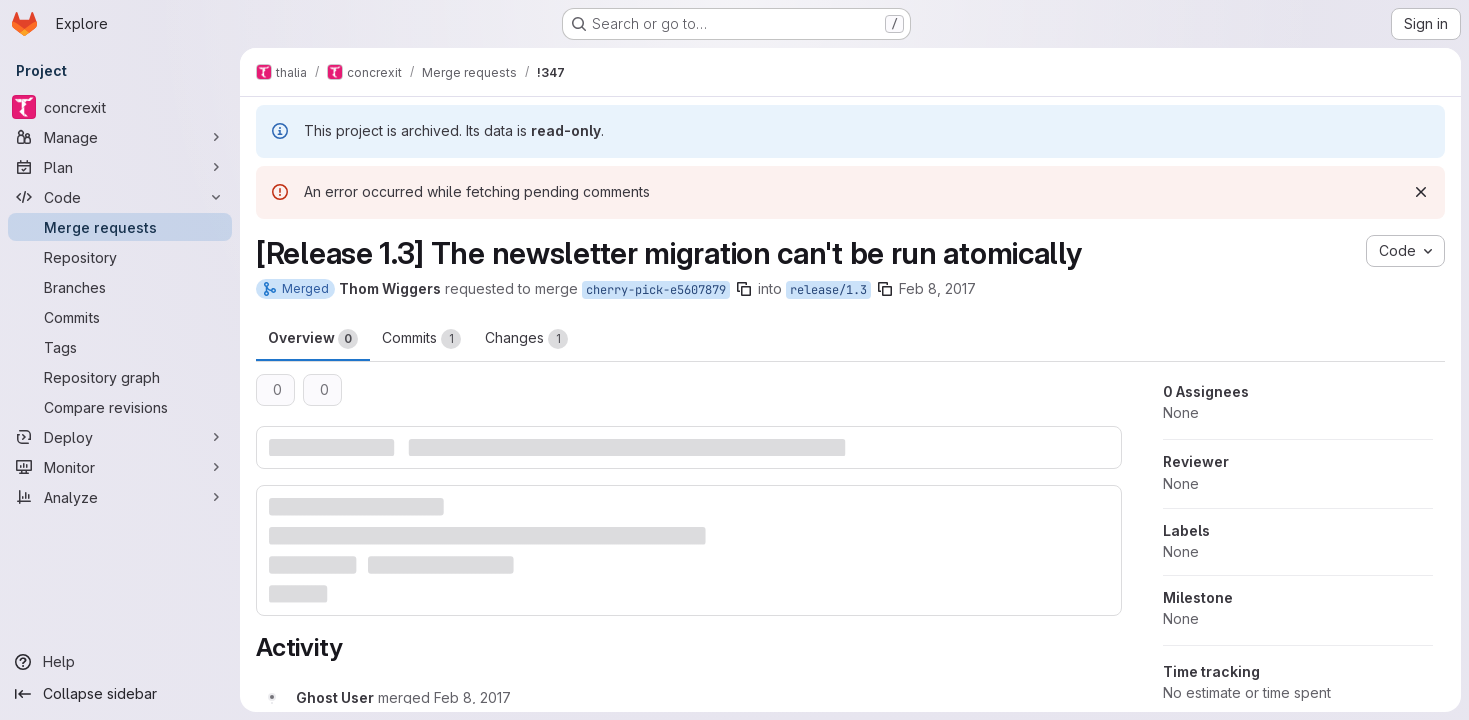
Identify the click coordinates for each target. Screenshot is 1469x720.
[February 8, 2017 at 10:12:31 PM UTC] (472, 697)
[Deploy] (120, 437)
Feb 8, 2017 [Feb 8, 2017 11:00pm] (937, 288)
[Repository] (120, 257)
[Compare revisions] (120, 407)
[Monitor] (120, 467)
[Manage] (120, 137)
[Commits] (120, 317)
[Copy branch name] (744, 289)
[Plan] (120, 167)
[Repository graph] (120, 377)
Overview (313, 339)
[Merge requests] (120, 227)
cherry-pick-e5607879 (656, 290)
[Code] (120, 197)
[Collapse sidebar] (120, 694)
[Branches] (120, 287)
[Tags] (120, 347)
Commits (421, 339)
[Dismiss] (1421, 192)
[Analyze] (120, 497)
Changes (526, 339)
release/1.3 (828, 290)
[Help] (120, 662)
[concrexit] (120, 107)
